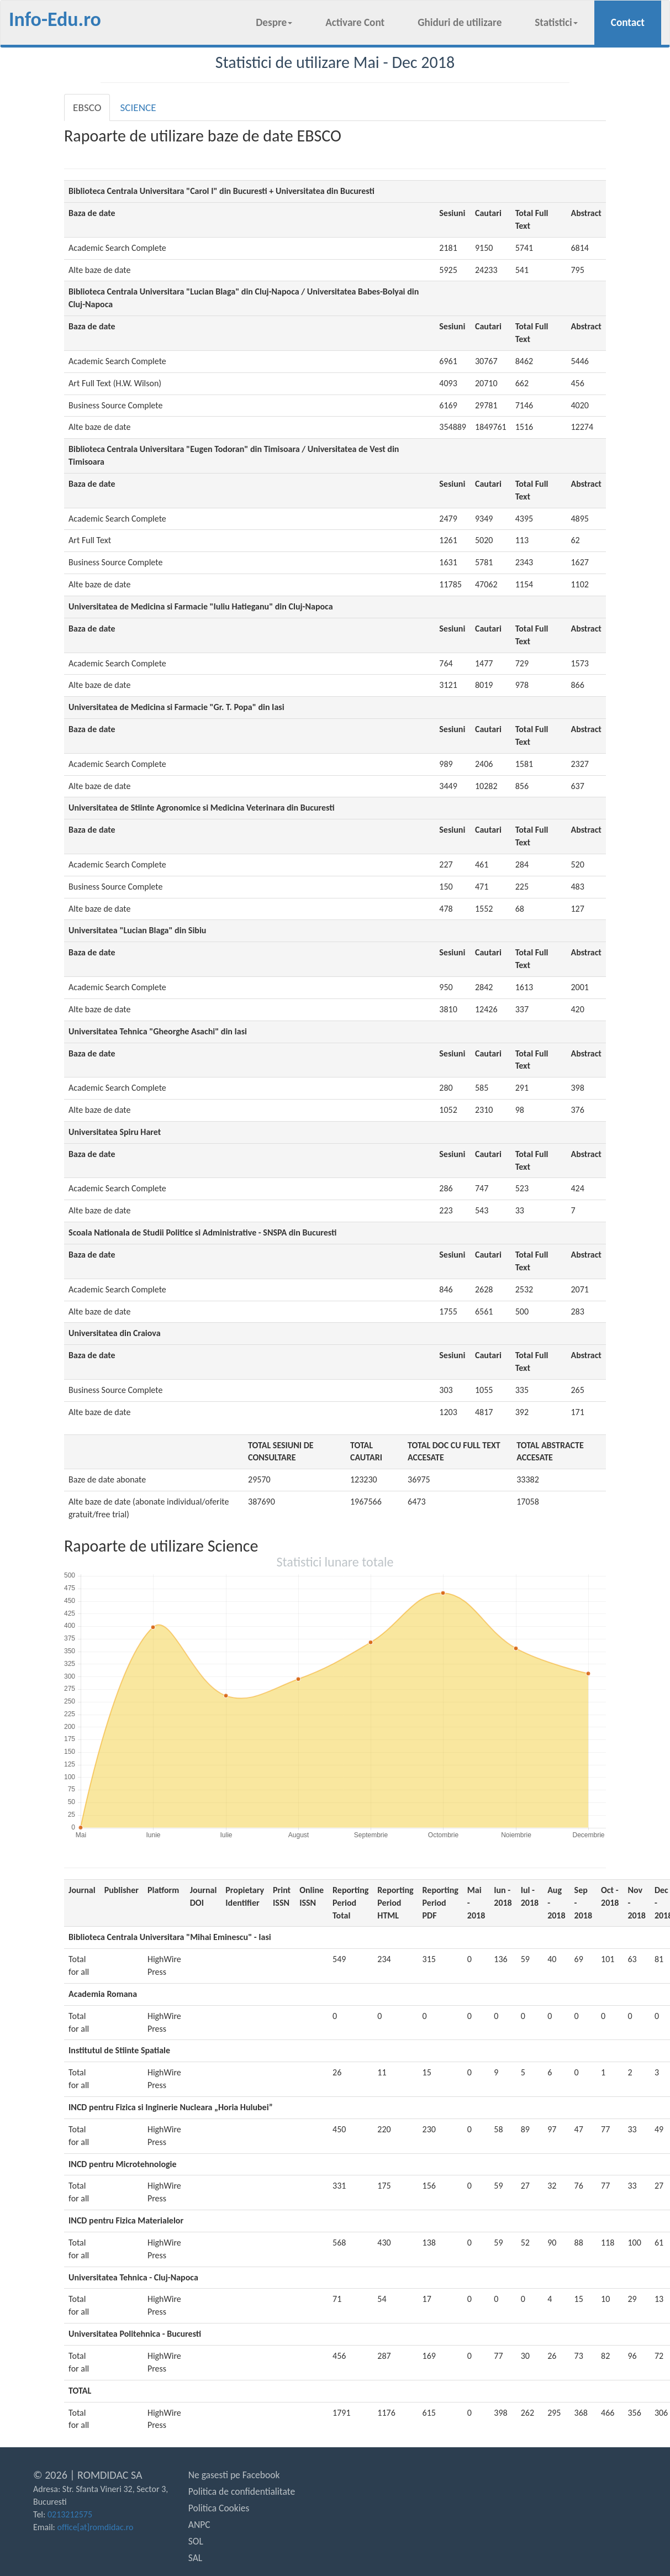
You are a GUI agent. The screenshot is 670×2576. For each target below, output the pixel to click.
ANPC (199, 2525)
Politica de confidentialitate (241, 2491)
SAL (195, 2558)
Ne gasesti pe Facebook (234, 2475)
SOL (195, 2541)
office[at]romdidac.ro (95, 2527)
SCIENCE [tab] (138, 107)
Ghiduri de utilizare (460, 22)
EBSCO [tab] (87, 107)
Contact (636, 22)
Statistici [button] (556, 22)
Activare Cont (354, 22)
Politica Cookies (219, 2508)
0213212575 (70, 2514)
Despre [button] (274, 22)
